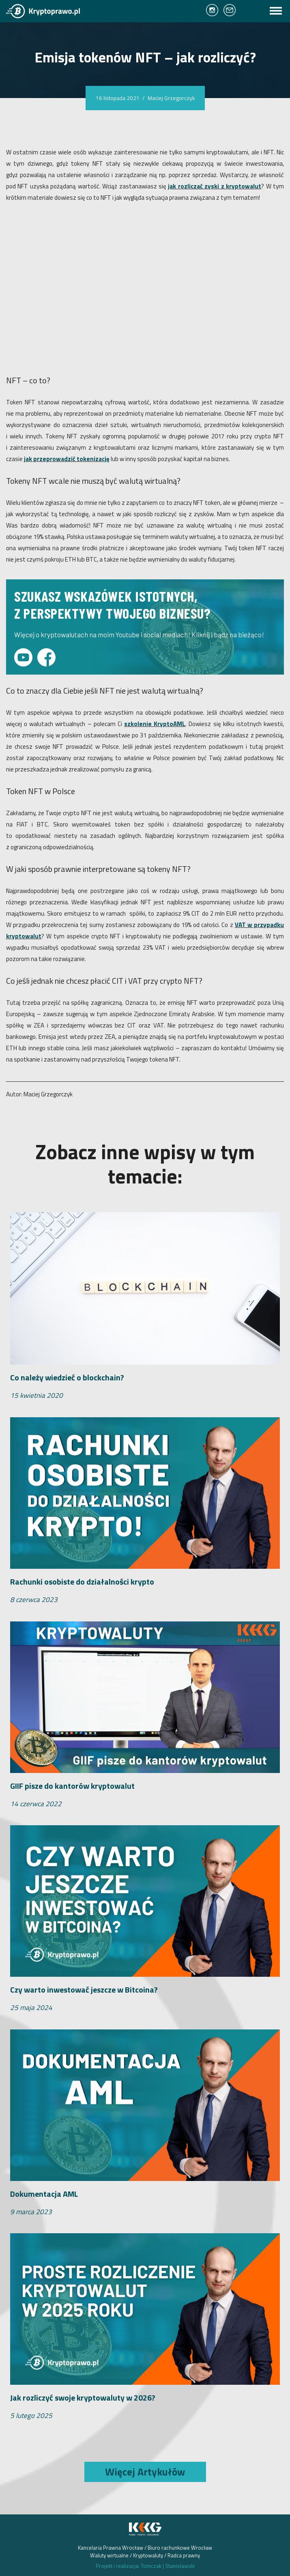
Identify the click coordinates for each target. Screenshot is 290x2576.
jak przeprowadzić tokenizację (67, 459)
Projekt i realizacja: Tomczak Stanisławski (145, 2566)
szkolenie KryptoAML (154, 723)
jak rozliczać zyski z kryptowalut (214, 186)
